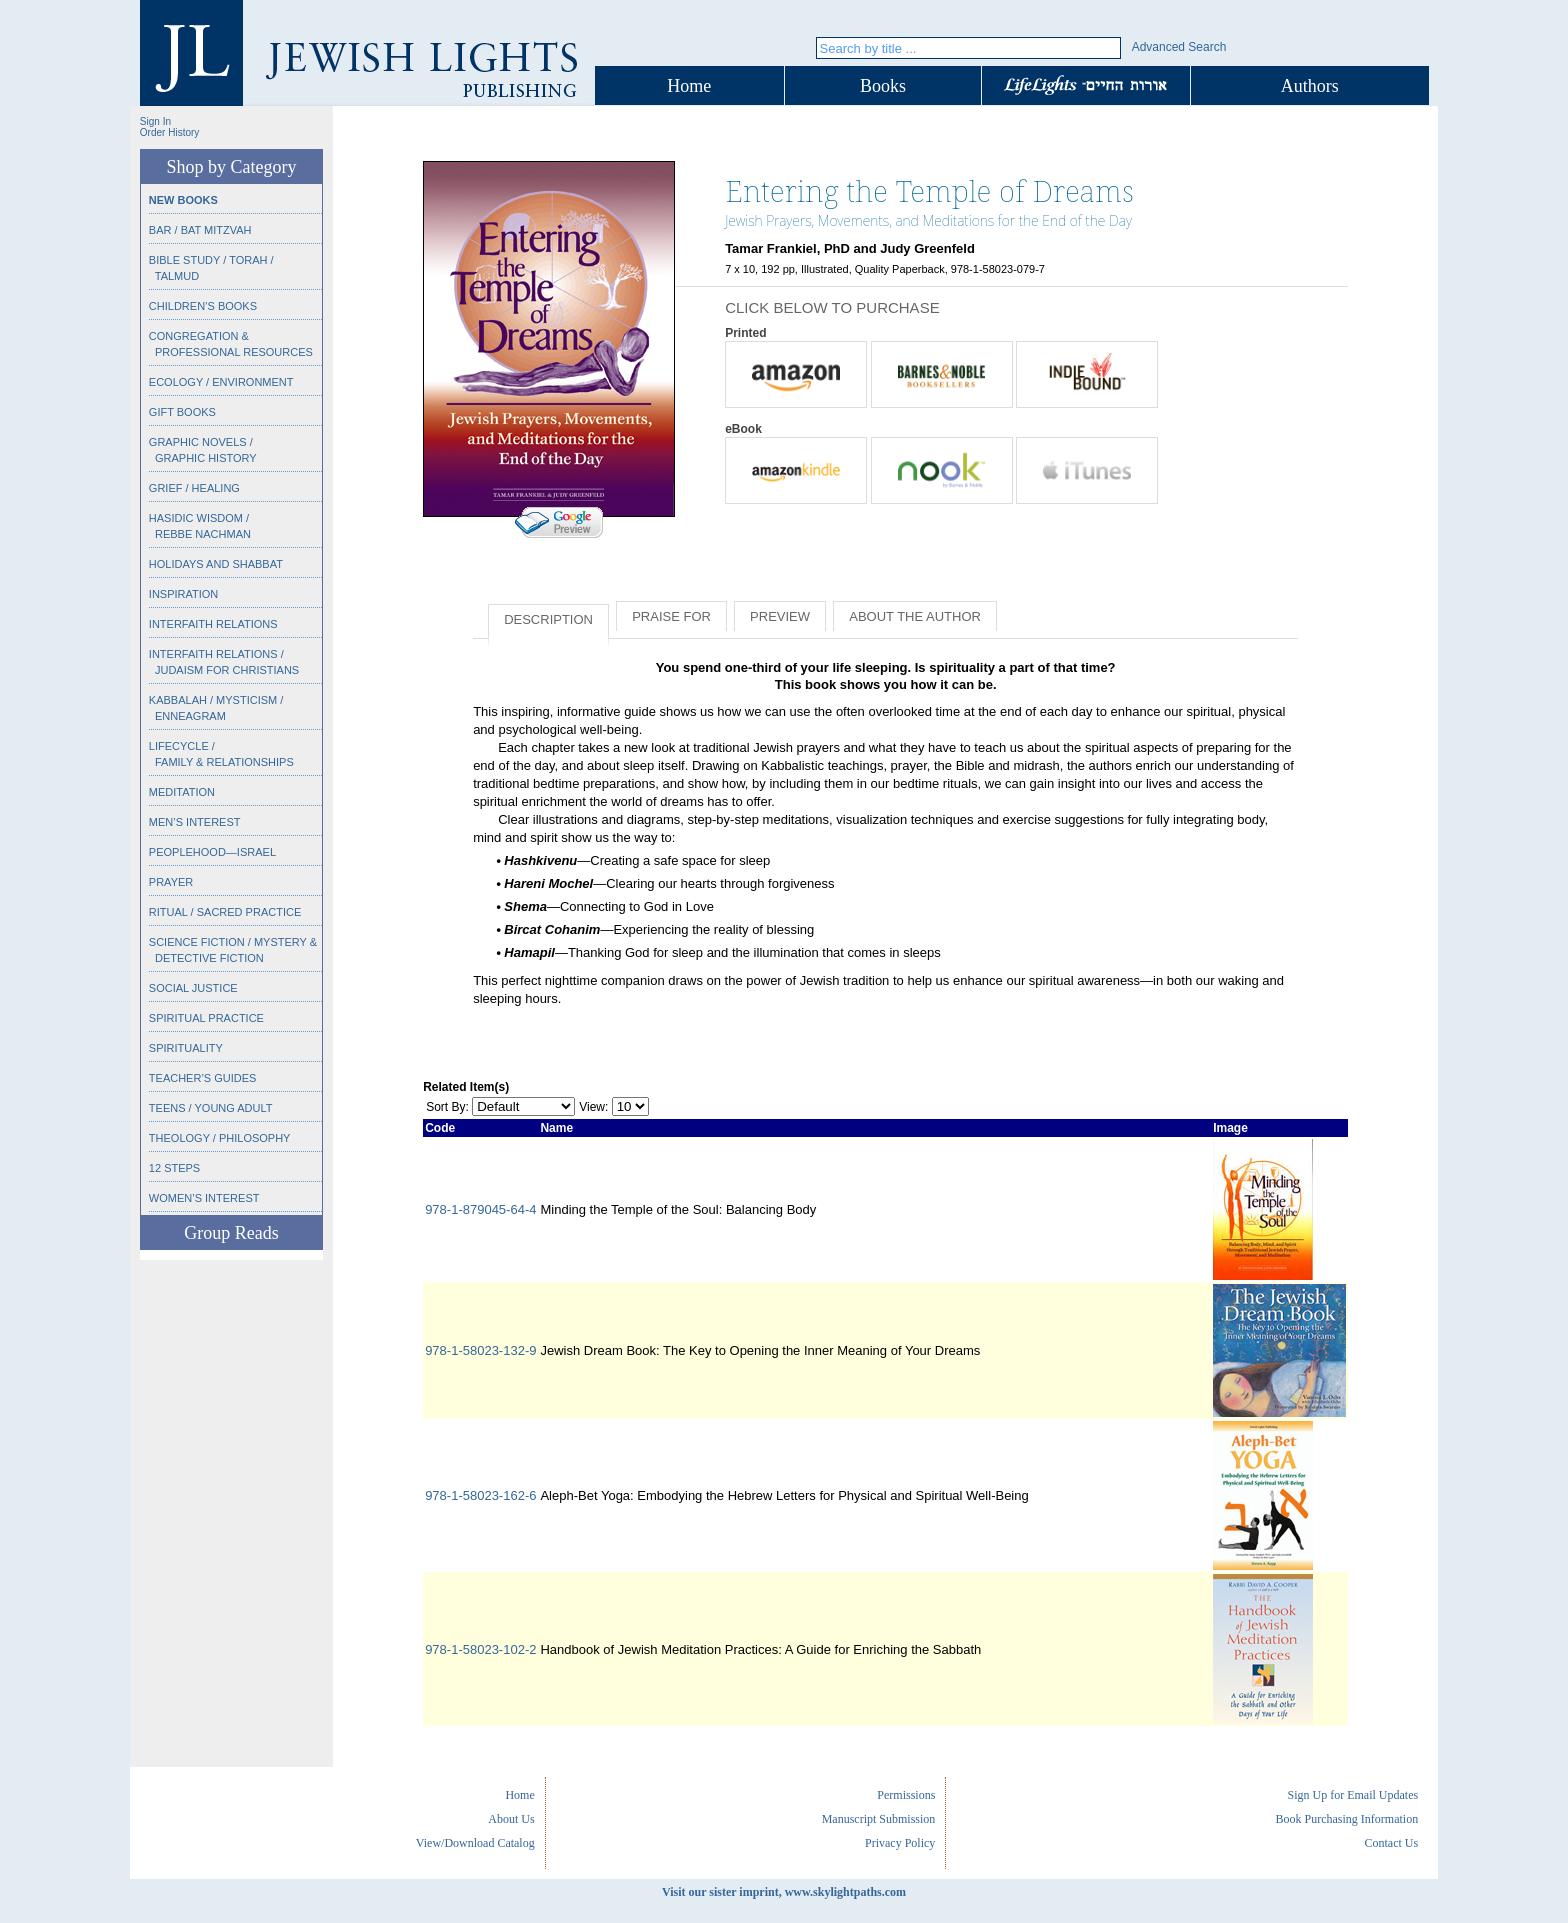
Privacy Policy (900, 1843)
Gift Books (182, 412)
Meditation (182, 792)
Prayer (171, 882)
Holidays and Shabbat (216, 564)
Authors (1310, 86)
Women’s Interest (204, 1198)
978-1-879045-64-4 (480, 1209)
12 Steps (174, 1168)
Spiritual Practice (206, 1018)
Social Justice (193, 988)
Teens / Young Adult (211, 1108)
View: (593, 1107)
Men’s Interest (195, 822)
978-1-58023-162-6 (480, 1495)
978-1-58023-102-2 (480, 1649)
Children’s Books (203, 306)
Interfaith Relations (213, 624)
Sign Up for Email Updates (1352, 1795)
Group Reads (231, 1233)
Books (883, 86)
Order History (169, 132)
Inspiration (183, 594)
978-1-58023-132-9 (480, 1350)
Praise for (671, 616)
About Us (511, 1819)
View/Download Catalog (475, 1843)
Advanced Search (1179, 47)
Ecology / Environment (221, 382)
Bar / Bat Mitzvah (200, 230)
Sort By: (447, 1107)
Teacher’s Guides (203, 1078)
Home (689, 86)
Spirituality (186, 1048)
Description (548, 619)
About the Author (915, 616)
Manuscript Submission (879, 1819)
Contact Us (1391, 1843)
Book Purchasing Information (1346, 1819)
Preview (780, 616)
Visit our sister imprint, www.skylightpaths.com (784, 1892)
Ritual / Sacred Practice (225, 912)
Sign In (155, 121)
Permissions (906, 1795)
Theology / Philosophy (220, 1138)
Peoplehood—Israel (212, 852)
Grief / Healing (194, 488)
